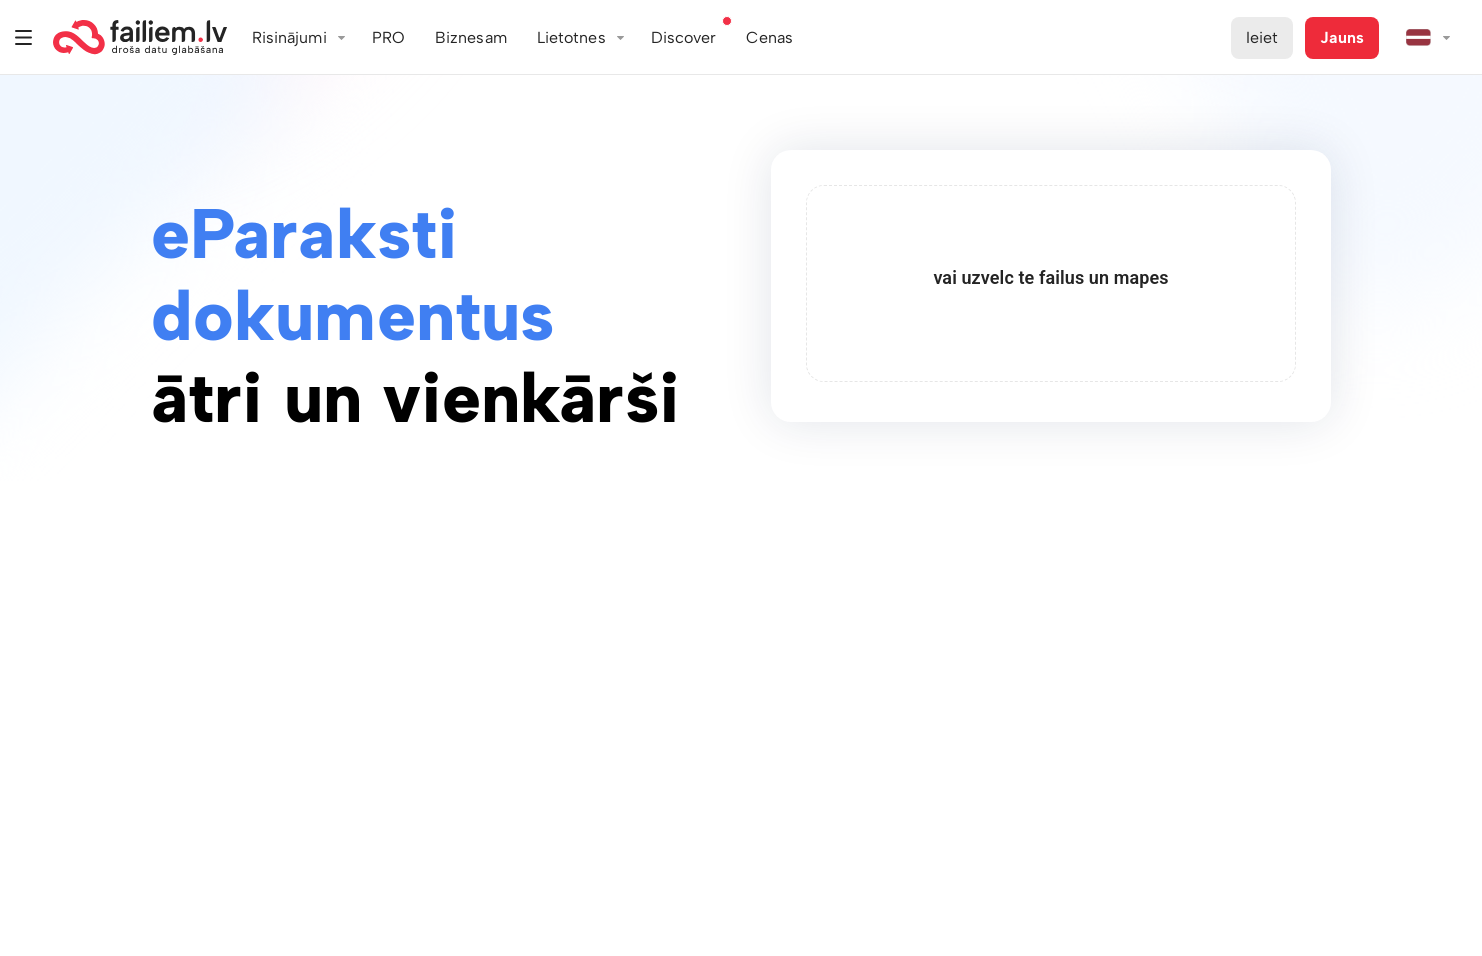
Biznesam (471, 37)
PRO (388, 37)
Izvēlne (24, 37)
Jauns (1342, 37)
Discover (684, 37)
